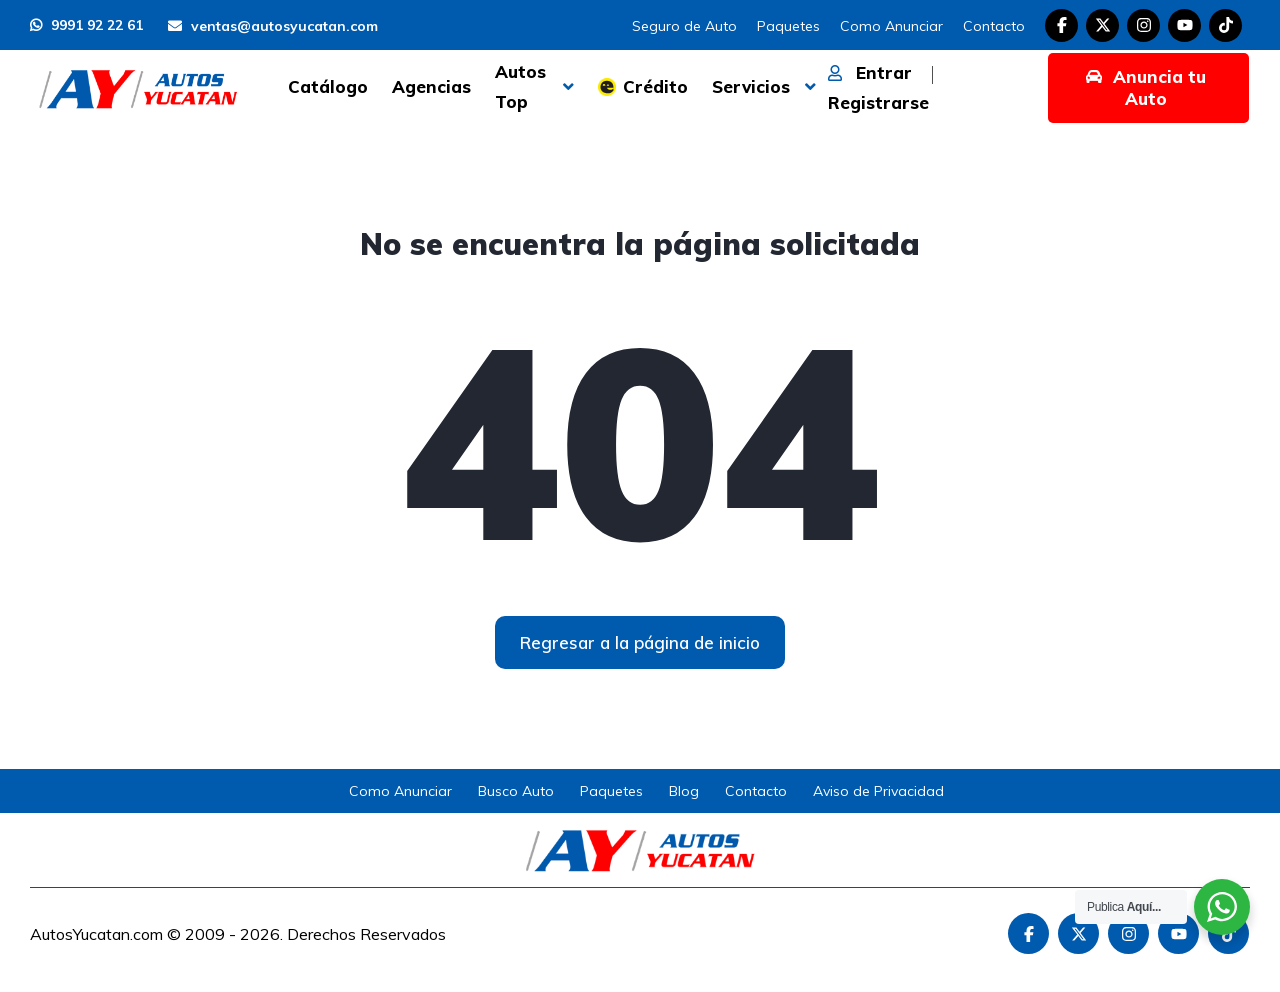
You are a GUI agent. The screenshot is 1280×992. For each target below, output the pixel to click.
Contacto (994, 26)
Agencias (431, 86)
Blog (684, 791)
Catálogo (328, 86)
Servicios (751, 86)
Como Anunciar (891, 26)
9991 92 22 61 (86, 25)
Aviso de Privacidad (878, 791)
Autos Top (520, 86)
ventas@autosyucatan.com (273, 26)
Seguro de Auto (684, 26)
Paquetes (788, 26)
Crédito (655, 86)
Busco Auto (516, 791)
